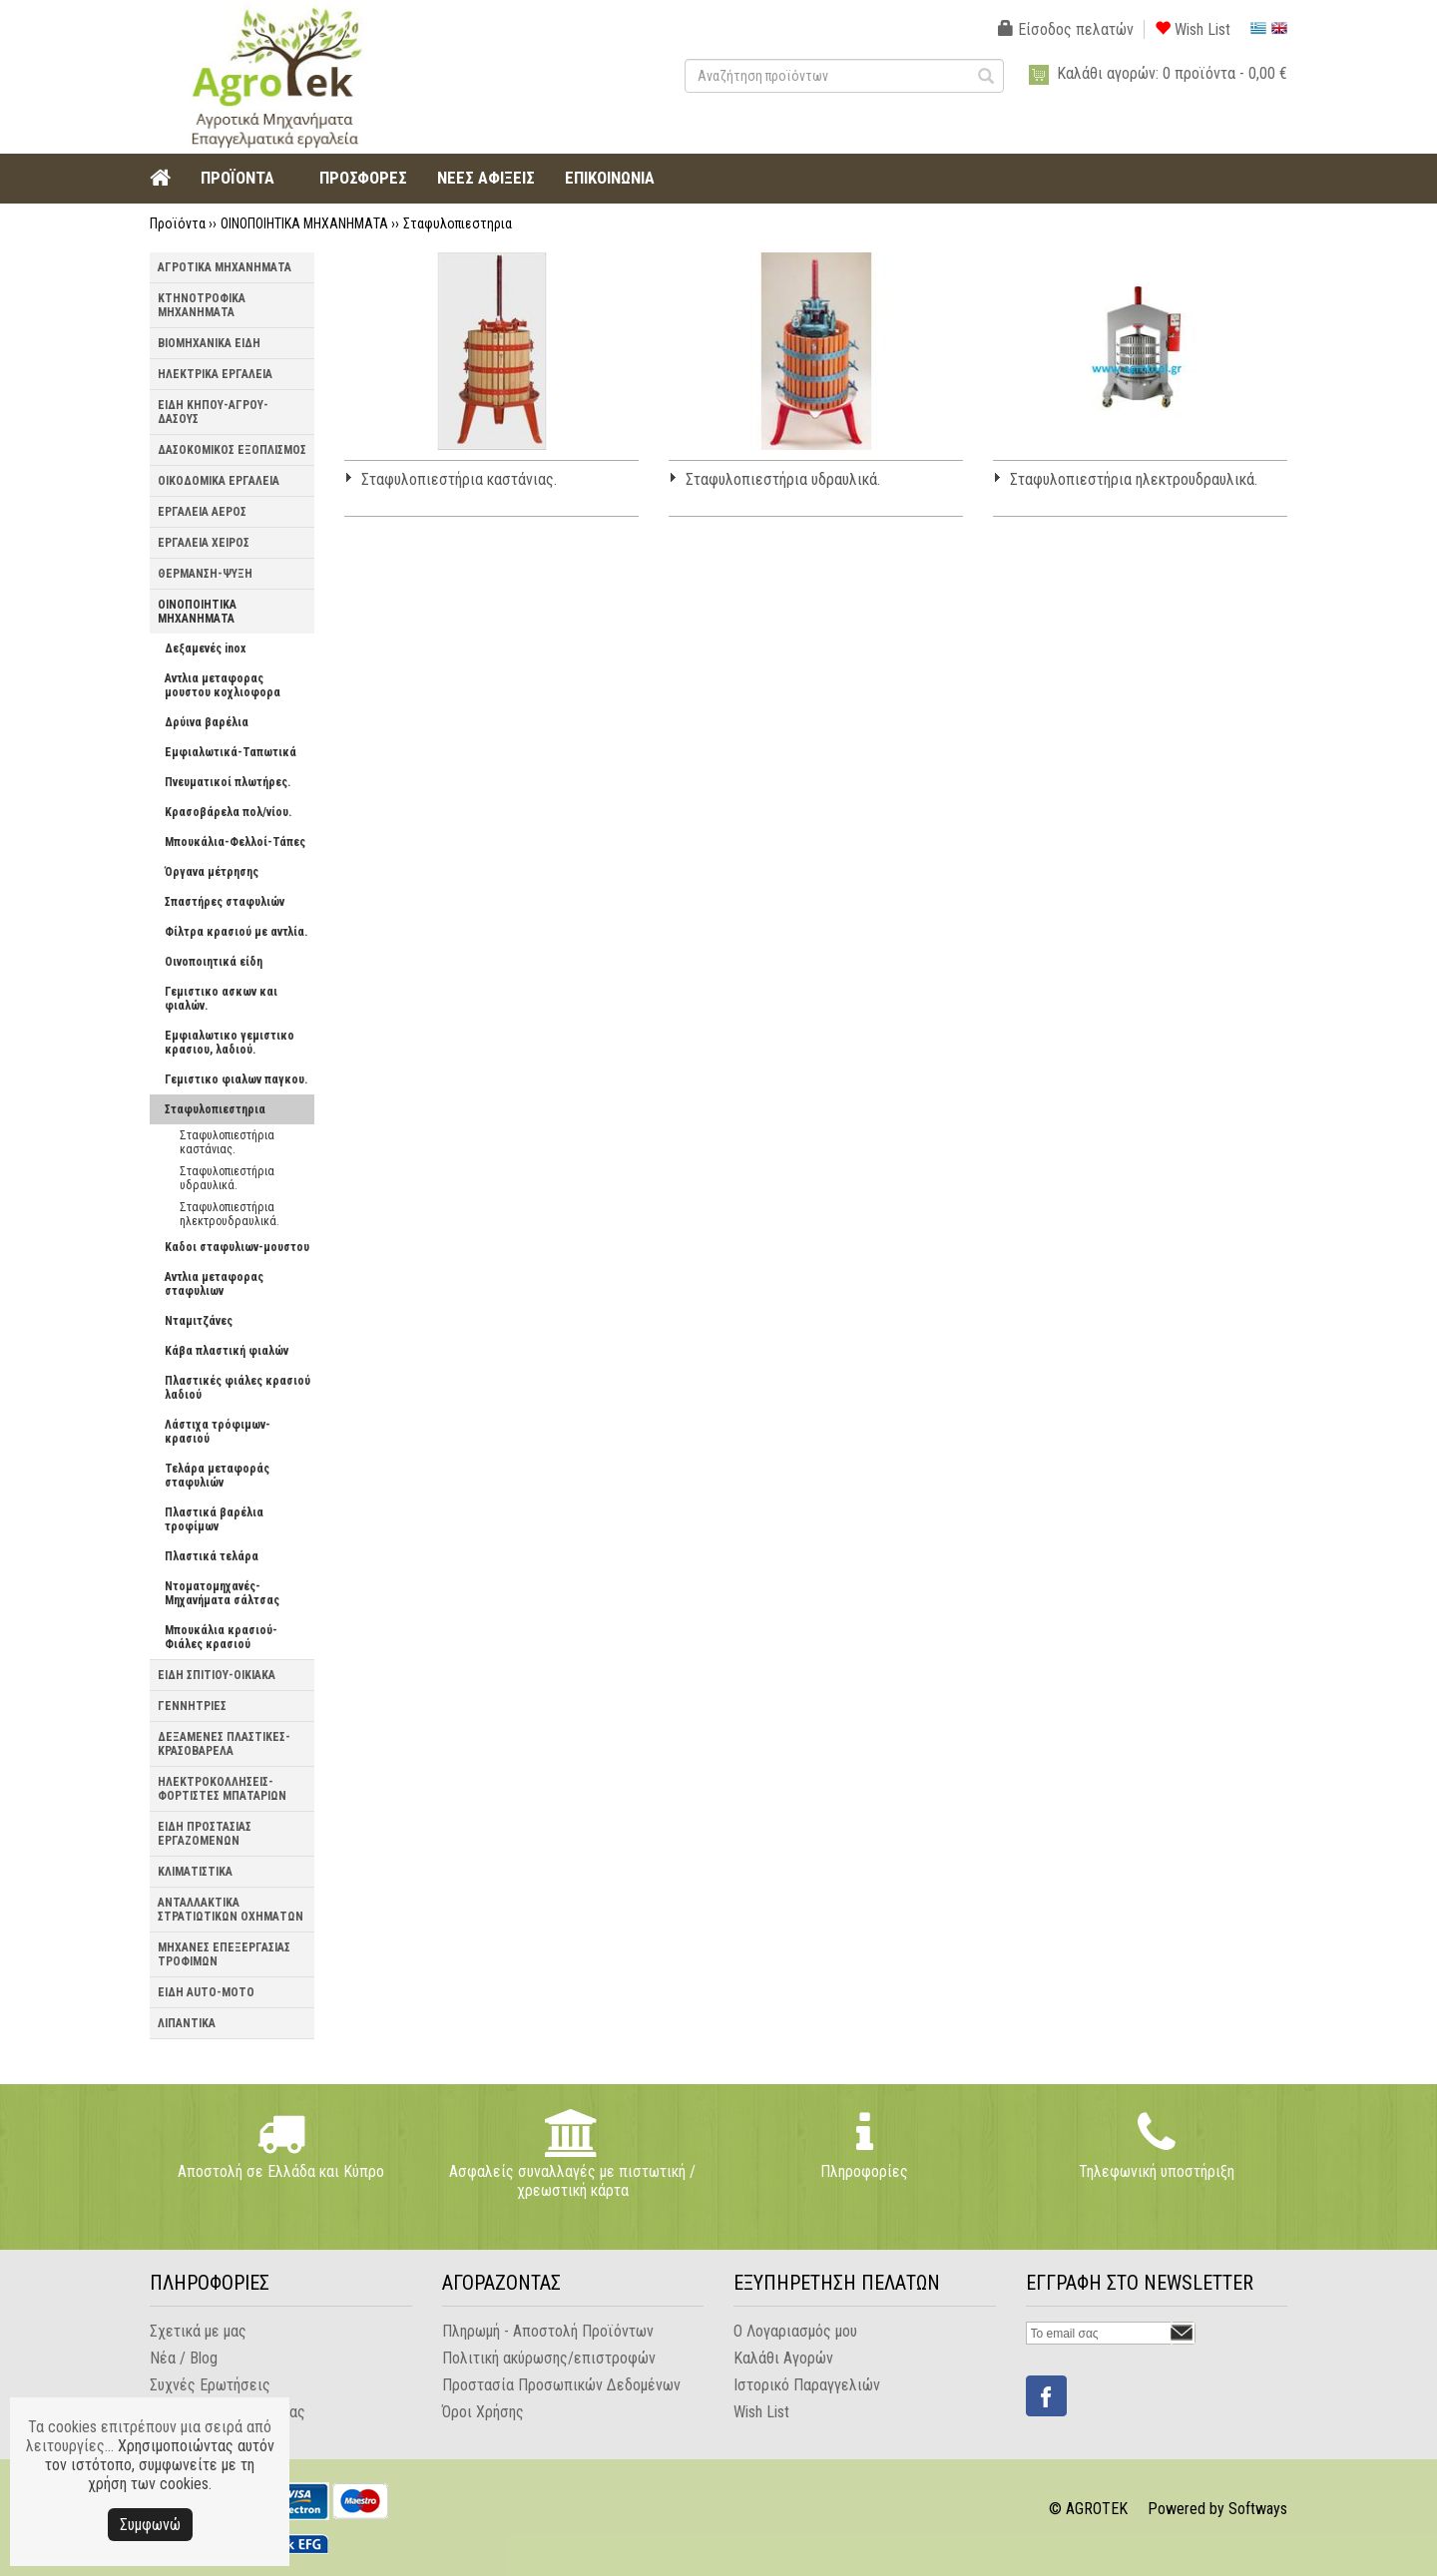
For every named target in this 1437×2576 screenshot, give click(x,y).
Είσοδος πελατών (1066, 29)
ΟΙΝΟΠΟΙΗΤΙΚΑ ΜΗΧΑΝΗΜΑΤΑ (304, 223)
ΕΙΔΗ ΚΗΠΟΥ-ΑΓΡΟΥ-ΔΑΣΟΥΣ (213, 412)
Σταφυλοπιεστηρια (457, 223)
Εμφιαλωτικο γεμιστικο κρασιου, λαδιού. (229, 1043)
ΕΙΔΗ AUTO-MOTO (206, 1992)
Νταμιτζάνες (199, 1321)
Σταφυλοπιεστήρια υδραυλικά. (227, 1178)
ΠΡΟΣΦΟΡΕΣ (363, 178)
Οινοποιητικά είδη (213, 962)
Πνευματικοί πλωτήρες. (227, 782)
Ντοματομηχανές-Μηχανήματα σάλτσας (222, 1593)
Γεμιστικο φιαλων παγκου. (236, 1079)
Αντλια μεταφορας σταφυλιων (214, 1284)
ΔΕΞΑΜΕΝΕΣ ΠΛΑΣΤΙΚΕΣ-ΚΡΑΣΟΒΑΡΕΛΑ (224, 1744)
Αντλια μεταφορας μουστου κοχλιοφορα (222, 685)
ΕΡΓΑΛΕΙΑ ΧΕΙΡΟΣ (203, 543)
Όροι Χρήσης (483, 2411)
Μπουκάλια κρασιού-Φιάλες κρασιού (221, 1637)
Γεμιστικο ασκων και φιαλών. (221, 999)
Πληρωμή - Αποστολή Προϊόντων (548, 2331)
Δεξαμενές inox (205, 648)
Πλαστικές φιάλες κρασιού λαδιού (237, 1388)
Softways (1257, 2508)
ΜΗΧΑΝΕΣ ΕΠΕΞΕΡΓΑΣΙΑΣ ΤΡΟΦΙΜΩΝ (224, 1954)
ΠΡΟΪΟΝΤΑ (237, 178)
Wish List (1192, 29)
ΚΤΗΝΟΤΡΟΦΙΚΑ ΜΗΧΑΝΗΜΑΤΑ (201, 305)
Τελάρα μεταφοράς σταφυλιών (217, 1476)
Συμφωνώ (150, 2524)
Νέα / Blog (184, 2358)
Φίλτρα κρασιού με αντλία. (236, 932)
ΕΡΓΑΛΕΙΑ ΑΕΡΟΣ (202, 512)
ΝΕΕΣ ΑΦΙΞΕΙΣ (486, 178)
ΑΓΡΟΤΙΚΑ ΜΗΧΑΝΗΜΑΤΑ (224, 267)
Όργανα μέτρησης (211, 872)
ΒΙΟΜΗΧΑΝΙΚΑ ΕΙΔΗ (209, 343)
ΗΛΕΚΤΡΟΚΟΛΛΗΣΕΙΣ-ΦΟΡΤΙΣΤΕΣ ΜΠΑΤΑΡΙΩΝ (222, 1789)
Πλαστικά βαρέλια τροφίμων (214, 1519)
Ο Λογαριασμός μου (795, 2331)
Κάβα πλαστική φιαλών (226, 1351)
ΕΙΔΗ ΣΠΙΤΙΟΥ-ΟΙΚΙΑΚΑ (216, 1675)
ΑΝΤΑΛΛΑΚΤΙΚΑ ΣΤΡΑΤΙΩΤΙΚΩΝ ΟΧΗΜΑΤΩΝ (230, 1910)
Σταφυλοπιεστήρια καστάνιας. (227, 1142)
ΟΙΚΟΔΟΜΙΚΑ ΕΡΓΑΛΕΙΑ (218, 481)
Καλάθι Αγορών (783, 2358)
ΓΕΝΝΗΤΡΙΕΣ (192, 1706)
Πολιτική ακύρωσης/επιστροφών (549, 2358)
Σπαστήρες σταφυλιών (224, 902)
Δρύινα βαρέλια (206, 722)
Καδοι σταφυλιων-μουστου (237, 1247)
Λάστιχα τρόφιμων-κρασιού (217, 1432)
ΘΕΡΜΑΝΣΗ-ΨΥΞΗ (205, 574)
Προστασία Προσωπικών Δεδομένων (561, 2384)
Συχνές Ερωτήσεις (210, 2384)
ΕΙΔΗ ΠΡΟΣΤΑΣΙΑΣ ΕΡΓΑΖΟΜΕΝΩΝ (204, 1834)
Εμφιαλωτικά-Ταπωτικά (230, 752)
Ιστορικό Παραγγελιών (806, 2384)
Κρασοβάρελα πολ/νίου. (228, 812)
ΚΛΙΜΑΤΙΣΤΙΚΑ (195, 1872)
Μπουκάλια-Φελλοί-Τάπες (235, 842)
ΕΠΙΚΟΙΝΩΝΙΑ (610, 178)
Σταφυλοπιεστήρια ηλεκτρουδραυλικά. (229, 1214)
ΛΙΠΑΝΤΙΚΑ (187, 2023)
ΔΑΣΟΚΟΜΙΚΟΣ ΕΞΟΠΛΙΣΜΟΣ (232, 450)
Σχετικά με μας (198, 2331)
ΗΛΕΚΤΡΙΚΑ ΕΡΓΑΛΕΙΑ (215, 374)
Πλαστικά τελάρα (211, 1556)
